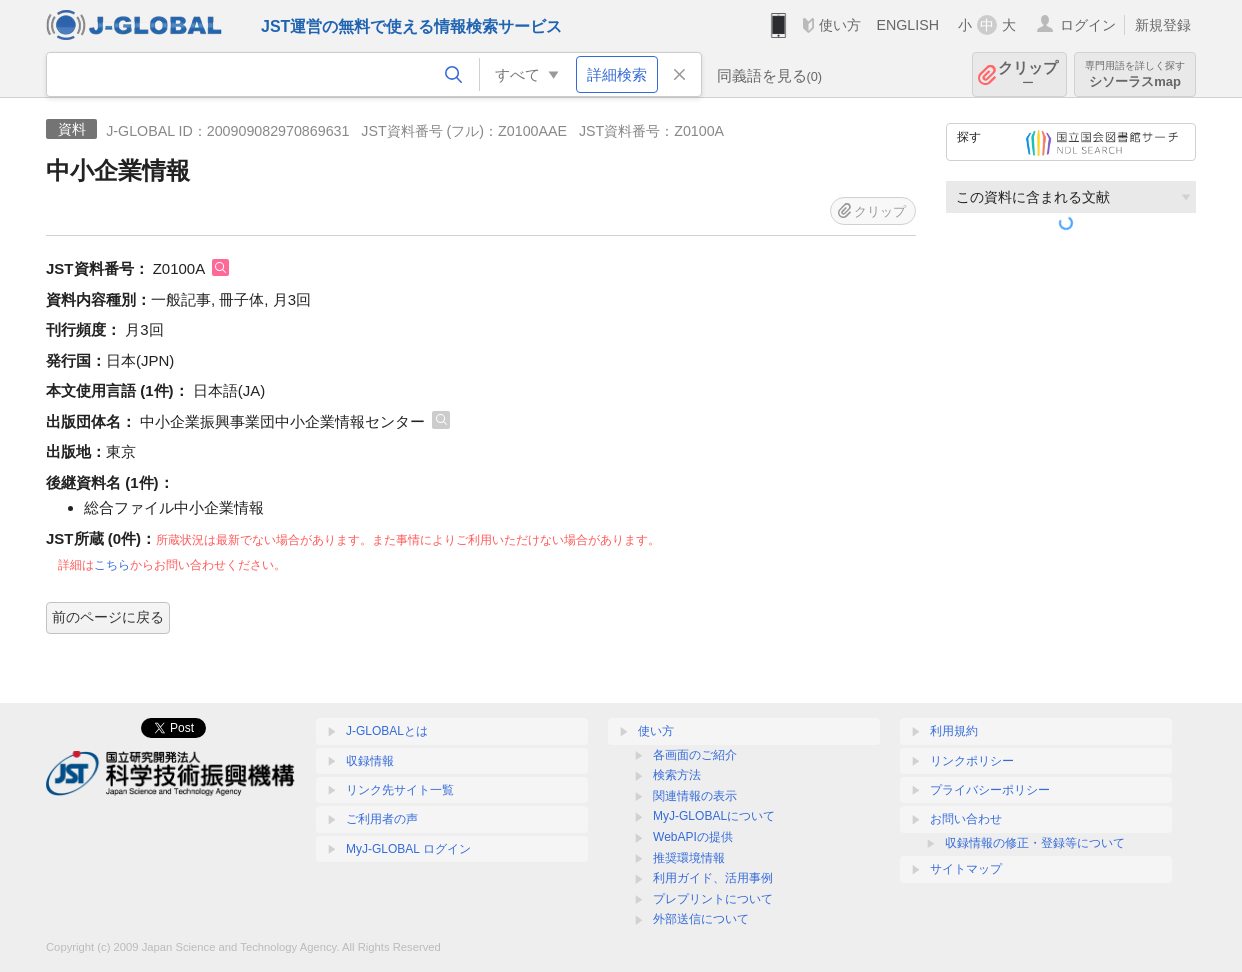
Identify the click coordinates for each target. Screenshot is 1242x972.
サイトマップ (966, 869)
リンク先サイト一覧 (400, 790)
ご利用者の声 (382, 819)
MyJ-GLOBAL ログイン (408, 849)
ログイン (1088, 25)
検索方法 (677, 775)
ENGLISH (907, 25)
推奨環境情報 (689, 858)
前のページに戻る (108, 617)
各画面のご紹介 (695, 755)
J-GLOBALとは (387, 731)
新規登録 (1163, 25)
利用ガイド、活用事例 (713, 878)
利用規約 (954, 731)
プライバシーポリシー (990, 790)
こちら (112, 565)
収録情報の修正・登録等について (1035, 843)
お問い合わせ (966, 819)
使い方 (840, 25)
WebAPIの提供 (693, 837)
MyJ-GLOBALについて (714, 816)
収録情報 (370, 761)
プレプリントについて (713, 899)
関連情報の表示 (695, 796)
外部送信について (701, 919)
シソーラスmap (1135, 74)
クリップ (1028, 74)
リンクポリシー (972, 761)
